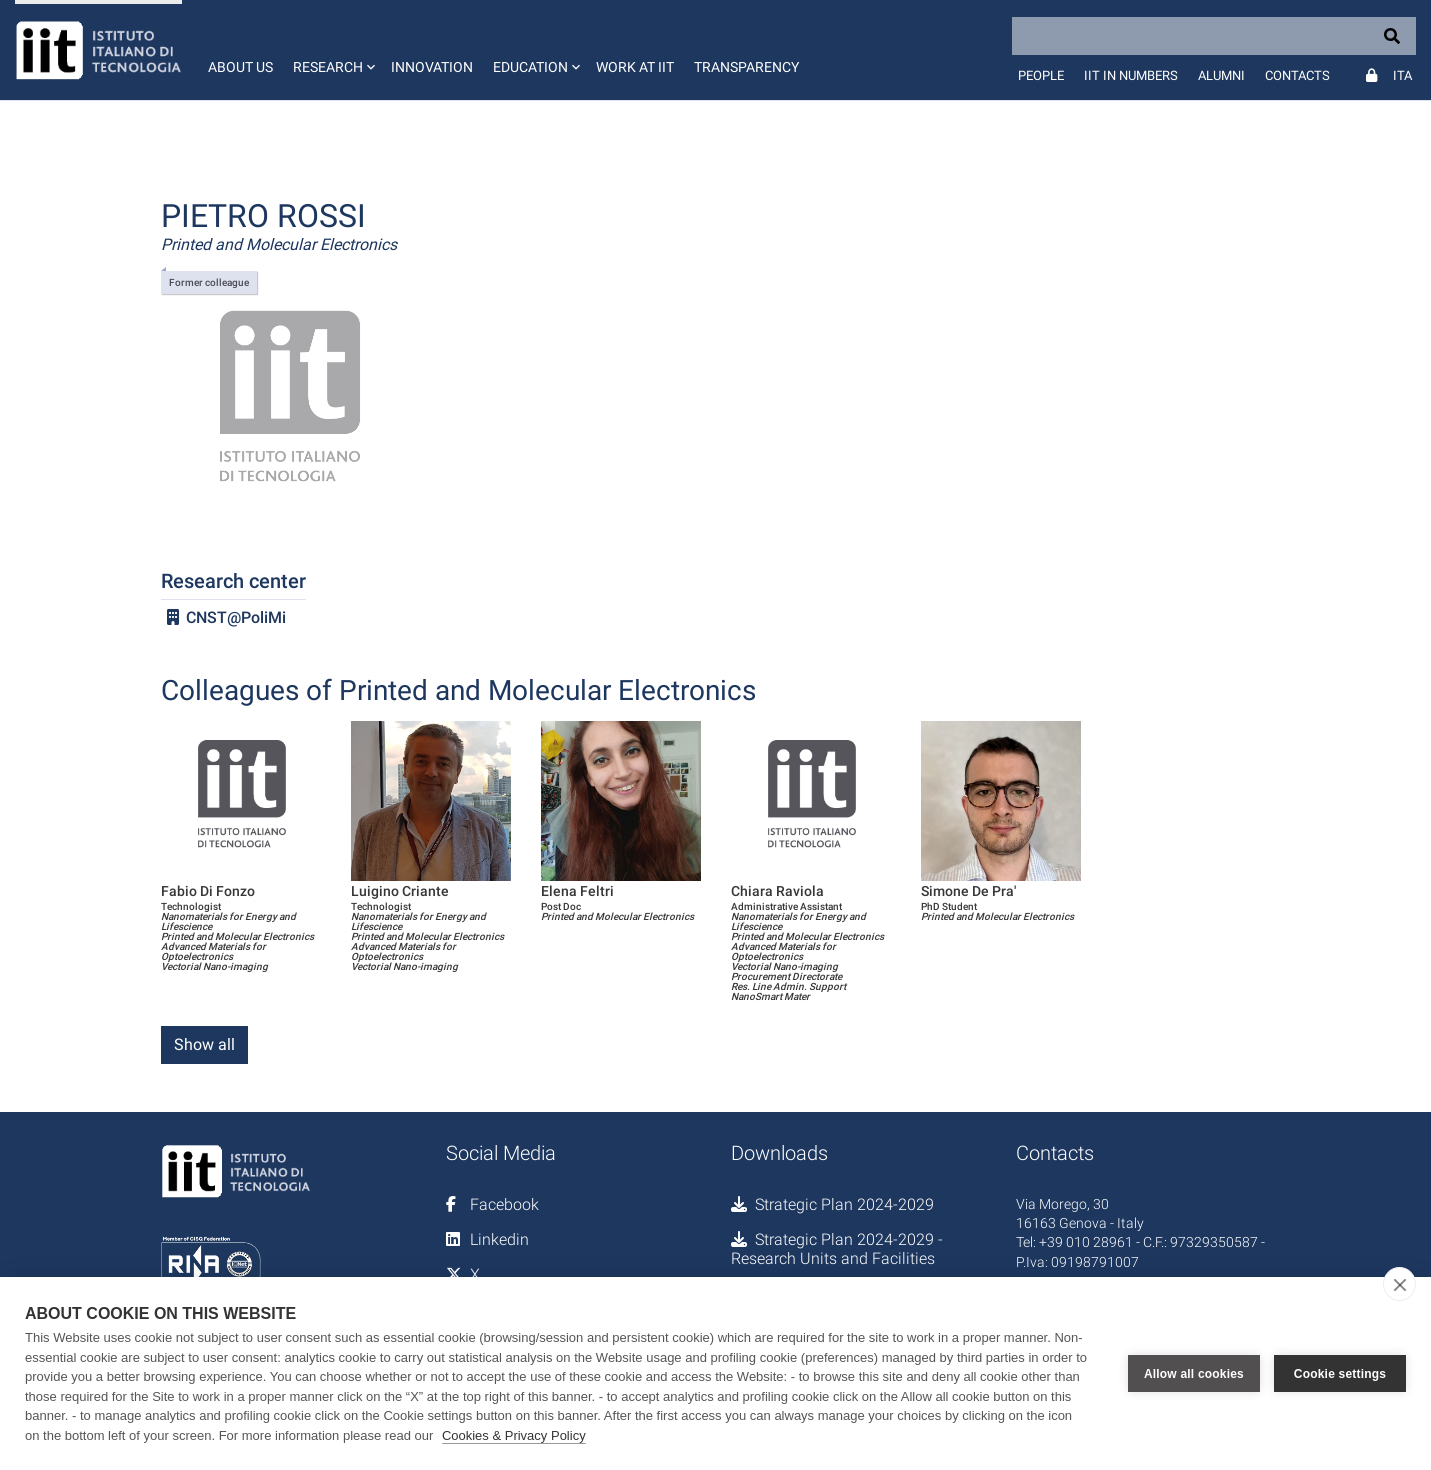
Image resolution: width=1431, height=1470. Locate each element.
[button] (332, 50)
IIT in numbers (1131, 75)
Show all (204, 1044)
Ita (1402, 75)
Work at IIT (635, 67)
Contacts (1297, 75)
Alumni (1221, 75)
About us (240, 67)
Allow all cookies (1194, 1374)
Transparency (746, 67)
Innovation (432, 67)
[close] (1399, 1284)
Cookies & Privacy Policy (514, 1435)
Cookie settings (1340, 1374)
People (1041, 75)
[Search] (1214, 36)
